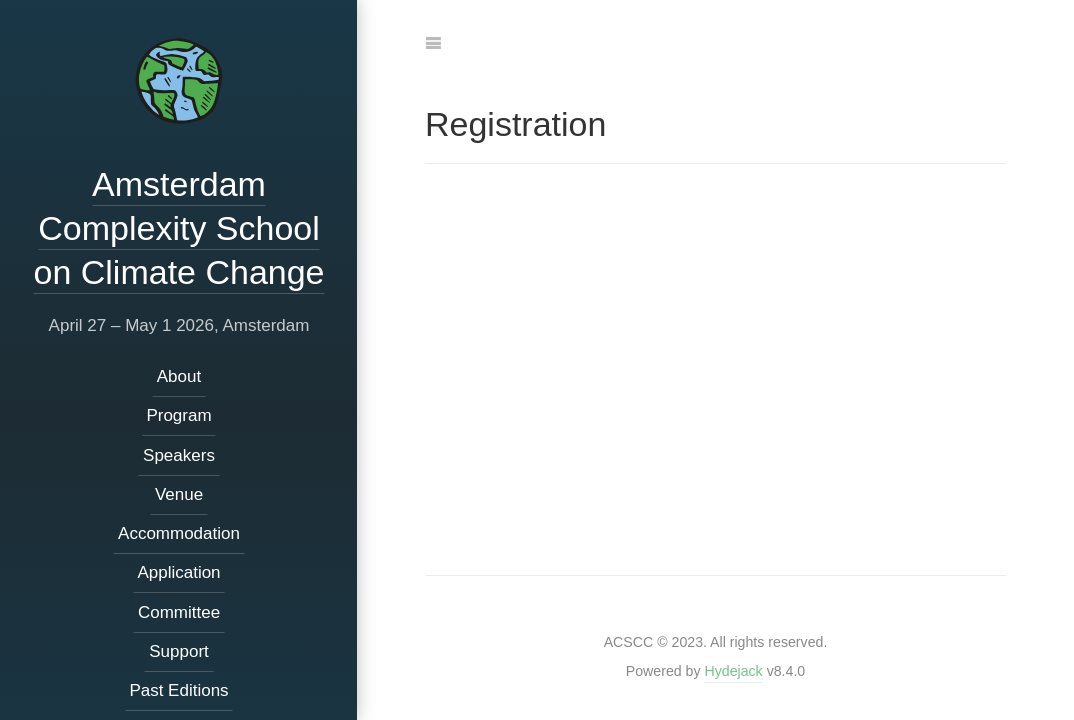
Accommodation (179, 533)
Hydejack (733, 671)
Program (178, 415)
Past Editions (178, 690)
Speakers (179, 455)
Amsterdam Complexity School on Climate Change (178, 228)
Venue (178, 494)
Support (179, 651)
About (178, 376)
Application (178, 572)
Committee (178, 612)
